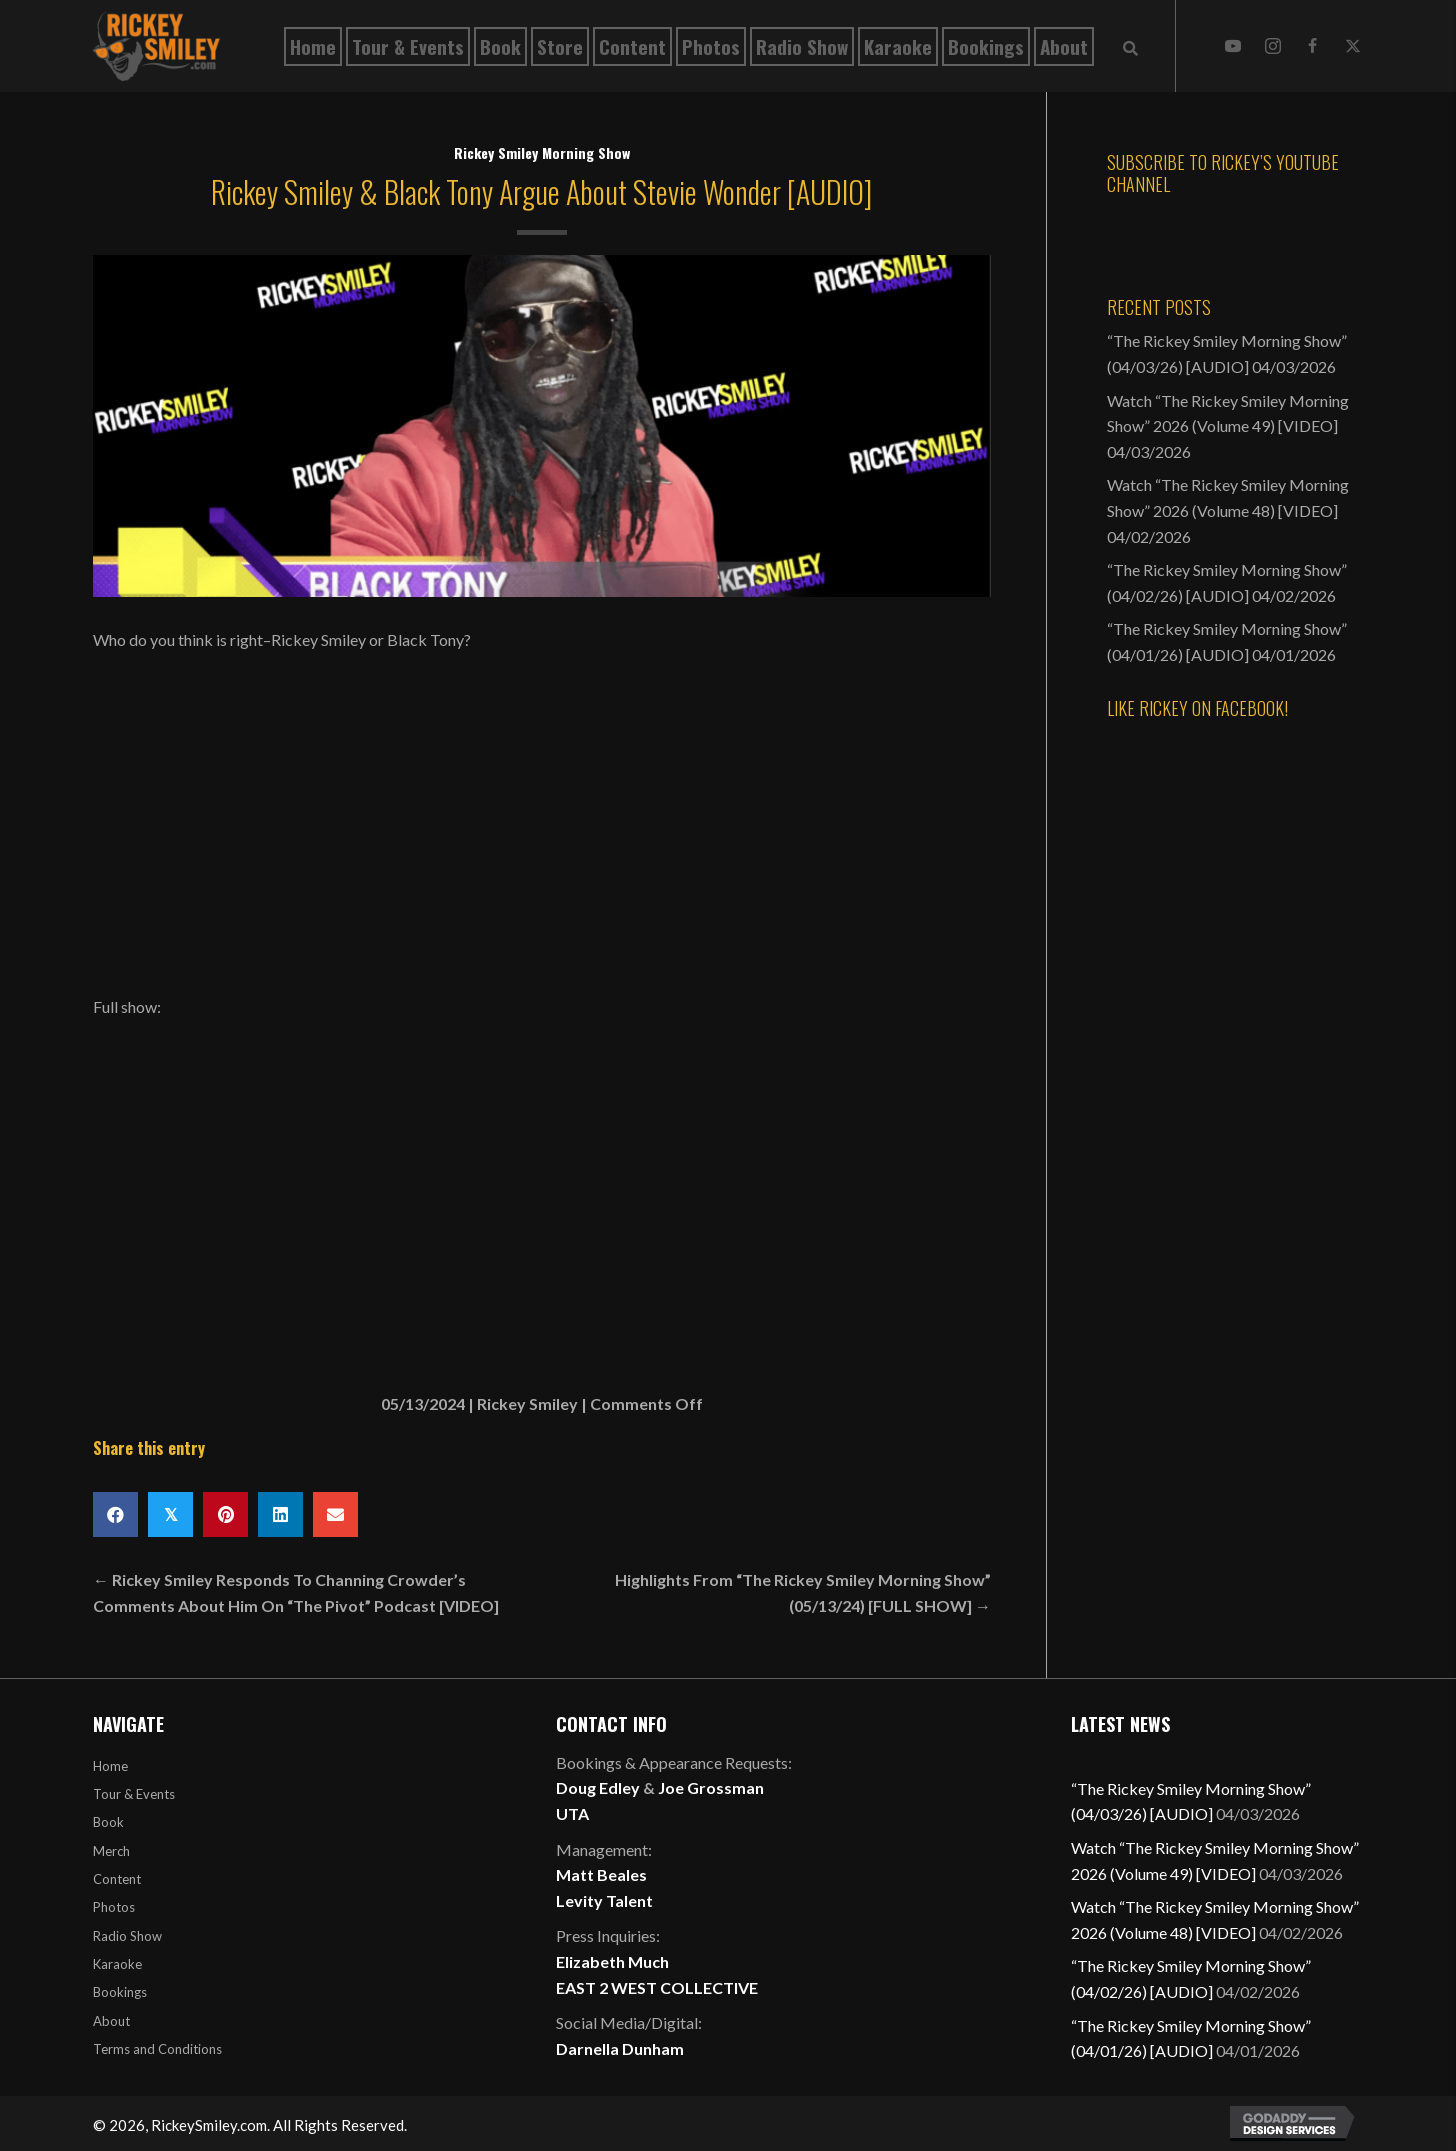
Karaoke (117, 1964)
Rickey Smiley (527, 1403)
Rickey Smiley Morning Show (542, 152)
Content (117, 1879)
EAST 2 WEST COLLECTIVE (657, 1987)
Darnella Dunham (620, 2048)
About (111, 2021)
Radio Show (127, 1936)
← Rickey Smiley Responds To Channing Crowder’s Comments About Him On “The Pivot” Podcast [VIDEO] (296, 1592)
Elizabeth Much (612, 1961)
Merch (111, 1851)
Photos (114, 1907)
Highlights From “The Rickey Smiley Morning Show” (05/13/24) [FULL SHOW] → (803, 1592)
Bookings (120, 1992)
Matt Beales (601, 1874)
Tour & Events (134, 1794)
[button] (1233, 46)
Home (110, 1766)
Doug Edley (598, 1787)
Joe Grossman (711, 1787)
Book (108, 1822)
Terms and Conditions (157, 2049)
